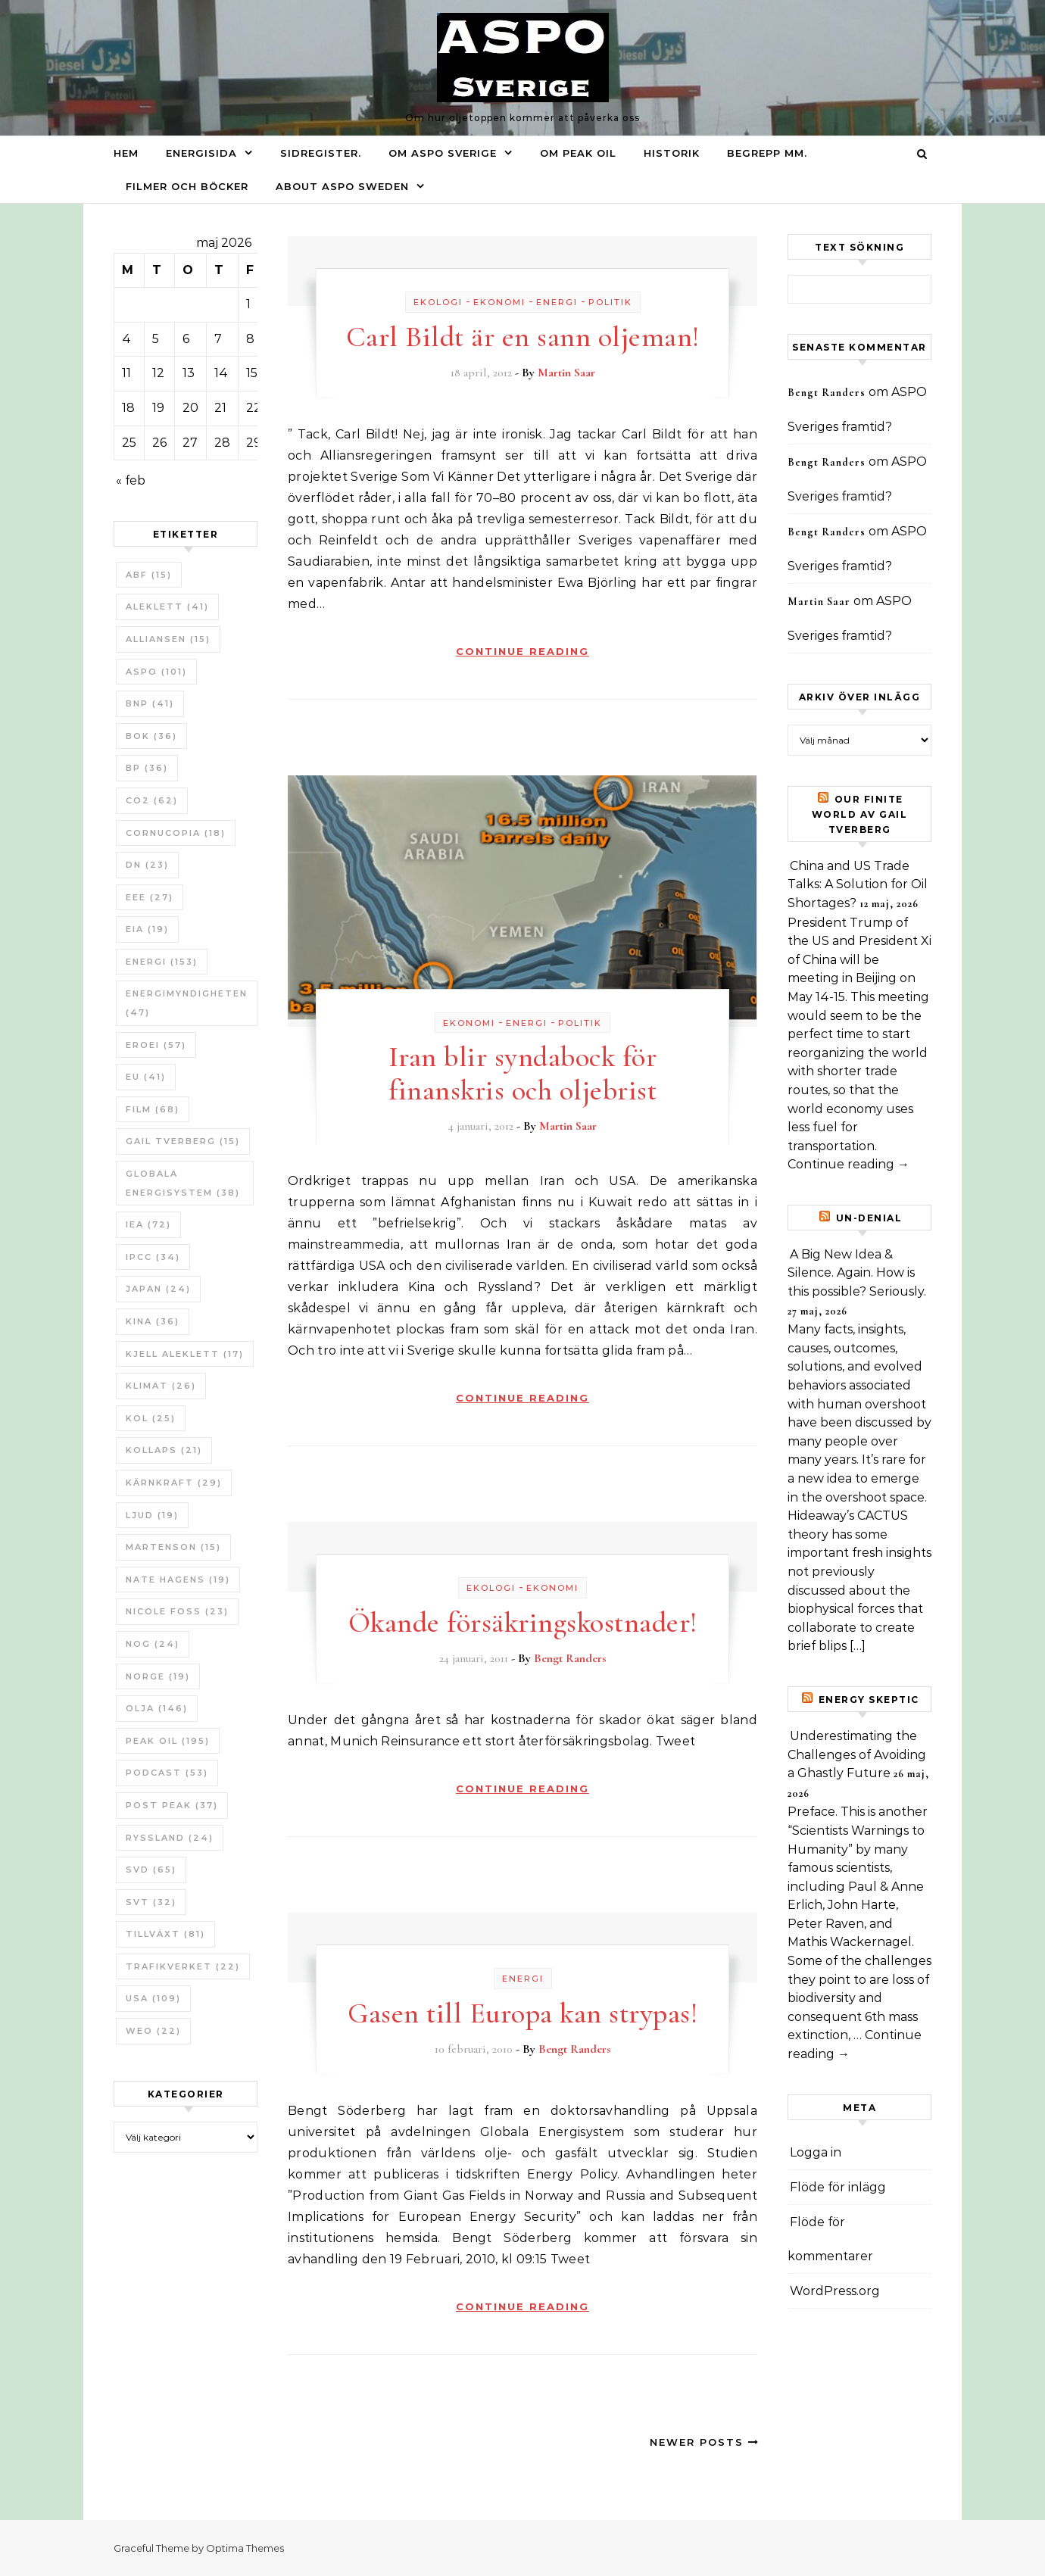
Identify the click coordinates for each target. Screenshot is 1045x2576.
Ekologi (438, 302)
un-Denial (869, 1218)
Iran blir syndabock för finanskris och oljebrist (522, 1074)
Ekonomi (499, 302)
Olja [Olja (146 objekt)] (157, 1708)
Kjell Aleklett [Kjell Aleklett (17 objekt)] (185, 1354)
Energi (557, 302)
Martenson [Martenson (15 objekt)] (173, 1547)
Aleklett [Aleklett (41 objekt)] (167, 606)
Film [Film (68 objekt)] (152, 1109)
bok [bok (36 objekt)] (151, 736)
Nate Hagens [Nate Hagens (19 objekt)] (178, 1579)
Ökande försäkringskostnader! (522, 1622)
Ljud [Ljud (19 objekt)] (152, 1515)
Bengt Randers (570, 1658)
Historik (672, 153)
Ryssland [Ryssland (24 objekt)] (170, 1837)
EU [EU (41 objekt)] (146, 1076)
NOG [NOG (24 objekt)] (152, 1644)
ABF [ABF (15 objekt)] (149, 574)
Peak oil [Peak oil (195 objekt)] (168, 1741)
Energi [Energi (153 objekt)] (162, 961)
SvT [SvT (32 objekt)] (151, 1902)
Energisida (201, 153)
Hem (126, 153)
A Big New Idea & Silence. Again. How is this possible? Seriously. (857, 1273)
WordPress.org (835, 2291)
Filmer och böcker (187, 186)
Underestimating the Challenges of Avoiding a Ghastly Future (857, 1754)
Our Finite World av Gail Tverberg (860, 814)
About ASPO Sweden (342, 186)
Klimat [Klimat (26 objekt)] (161, 1385)
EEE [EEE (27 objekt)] (149, 897)
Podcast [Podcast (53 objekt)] (167, 1772)
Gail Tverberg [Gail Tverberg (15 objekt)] (183, 1141)
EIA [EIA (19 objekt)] (147, 929)
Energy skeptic (869, 1699)
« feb (130, 480)
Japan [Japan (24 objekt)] (158, 1288)
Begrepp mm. (767, 153)
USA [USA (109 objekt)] (153, 1998)
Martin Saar (566, 372)
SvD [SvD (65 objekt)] (151, 1869)
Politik (610, 302)
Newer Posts (705, 2442)
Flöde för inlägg (838, 2187)
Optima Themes (245, 2548)
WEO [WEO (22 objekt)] (153, 2031)
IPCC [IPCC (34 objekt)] (153, 1257)
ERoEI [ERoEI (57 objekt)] (156, 1045)
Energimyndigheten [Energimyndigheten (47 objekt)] (187, 1003)
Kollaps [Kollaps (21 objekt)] (164, 1450)
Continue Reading (522, 651)
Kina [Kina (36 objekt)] (152, 1321)
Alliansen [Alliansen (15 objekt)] (168, 639)
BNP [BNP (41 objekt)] (150, 703)
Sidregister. (320, 153)
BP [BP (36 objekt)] (147, 768)
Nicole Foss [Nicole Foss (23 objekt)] (177, 1611)
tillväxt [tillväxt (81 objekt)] (165, 1934)
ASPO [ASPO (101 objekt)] (156, 671)
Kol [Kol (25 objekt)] (151, 1418)
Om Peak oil (578, 153)
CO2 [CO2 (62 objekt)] (152, 800)
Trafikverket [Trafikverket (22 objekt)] (183, 1966)
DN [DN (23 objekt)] (147, 864)
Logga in (815, 2152)
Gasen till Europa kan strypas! (522, 2013)
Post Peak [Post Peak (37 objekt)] (172, 1805)
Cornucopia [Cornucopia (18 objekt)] (176, 833)
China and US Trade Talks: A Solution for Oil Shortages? (858, 884)
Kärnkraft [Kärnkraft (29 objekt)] (174, 1482)
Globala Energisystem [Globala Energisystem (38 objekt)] (183, 1183)
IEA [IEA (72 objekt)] (148, 1224)
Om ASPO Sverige (442, 153)
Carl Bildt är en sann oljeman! (523, 337)
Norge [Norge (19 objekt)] (158, 1676)
